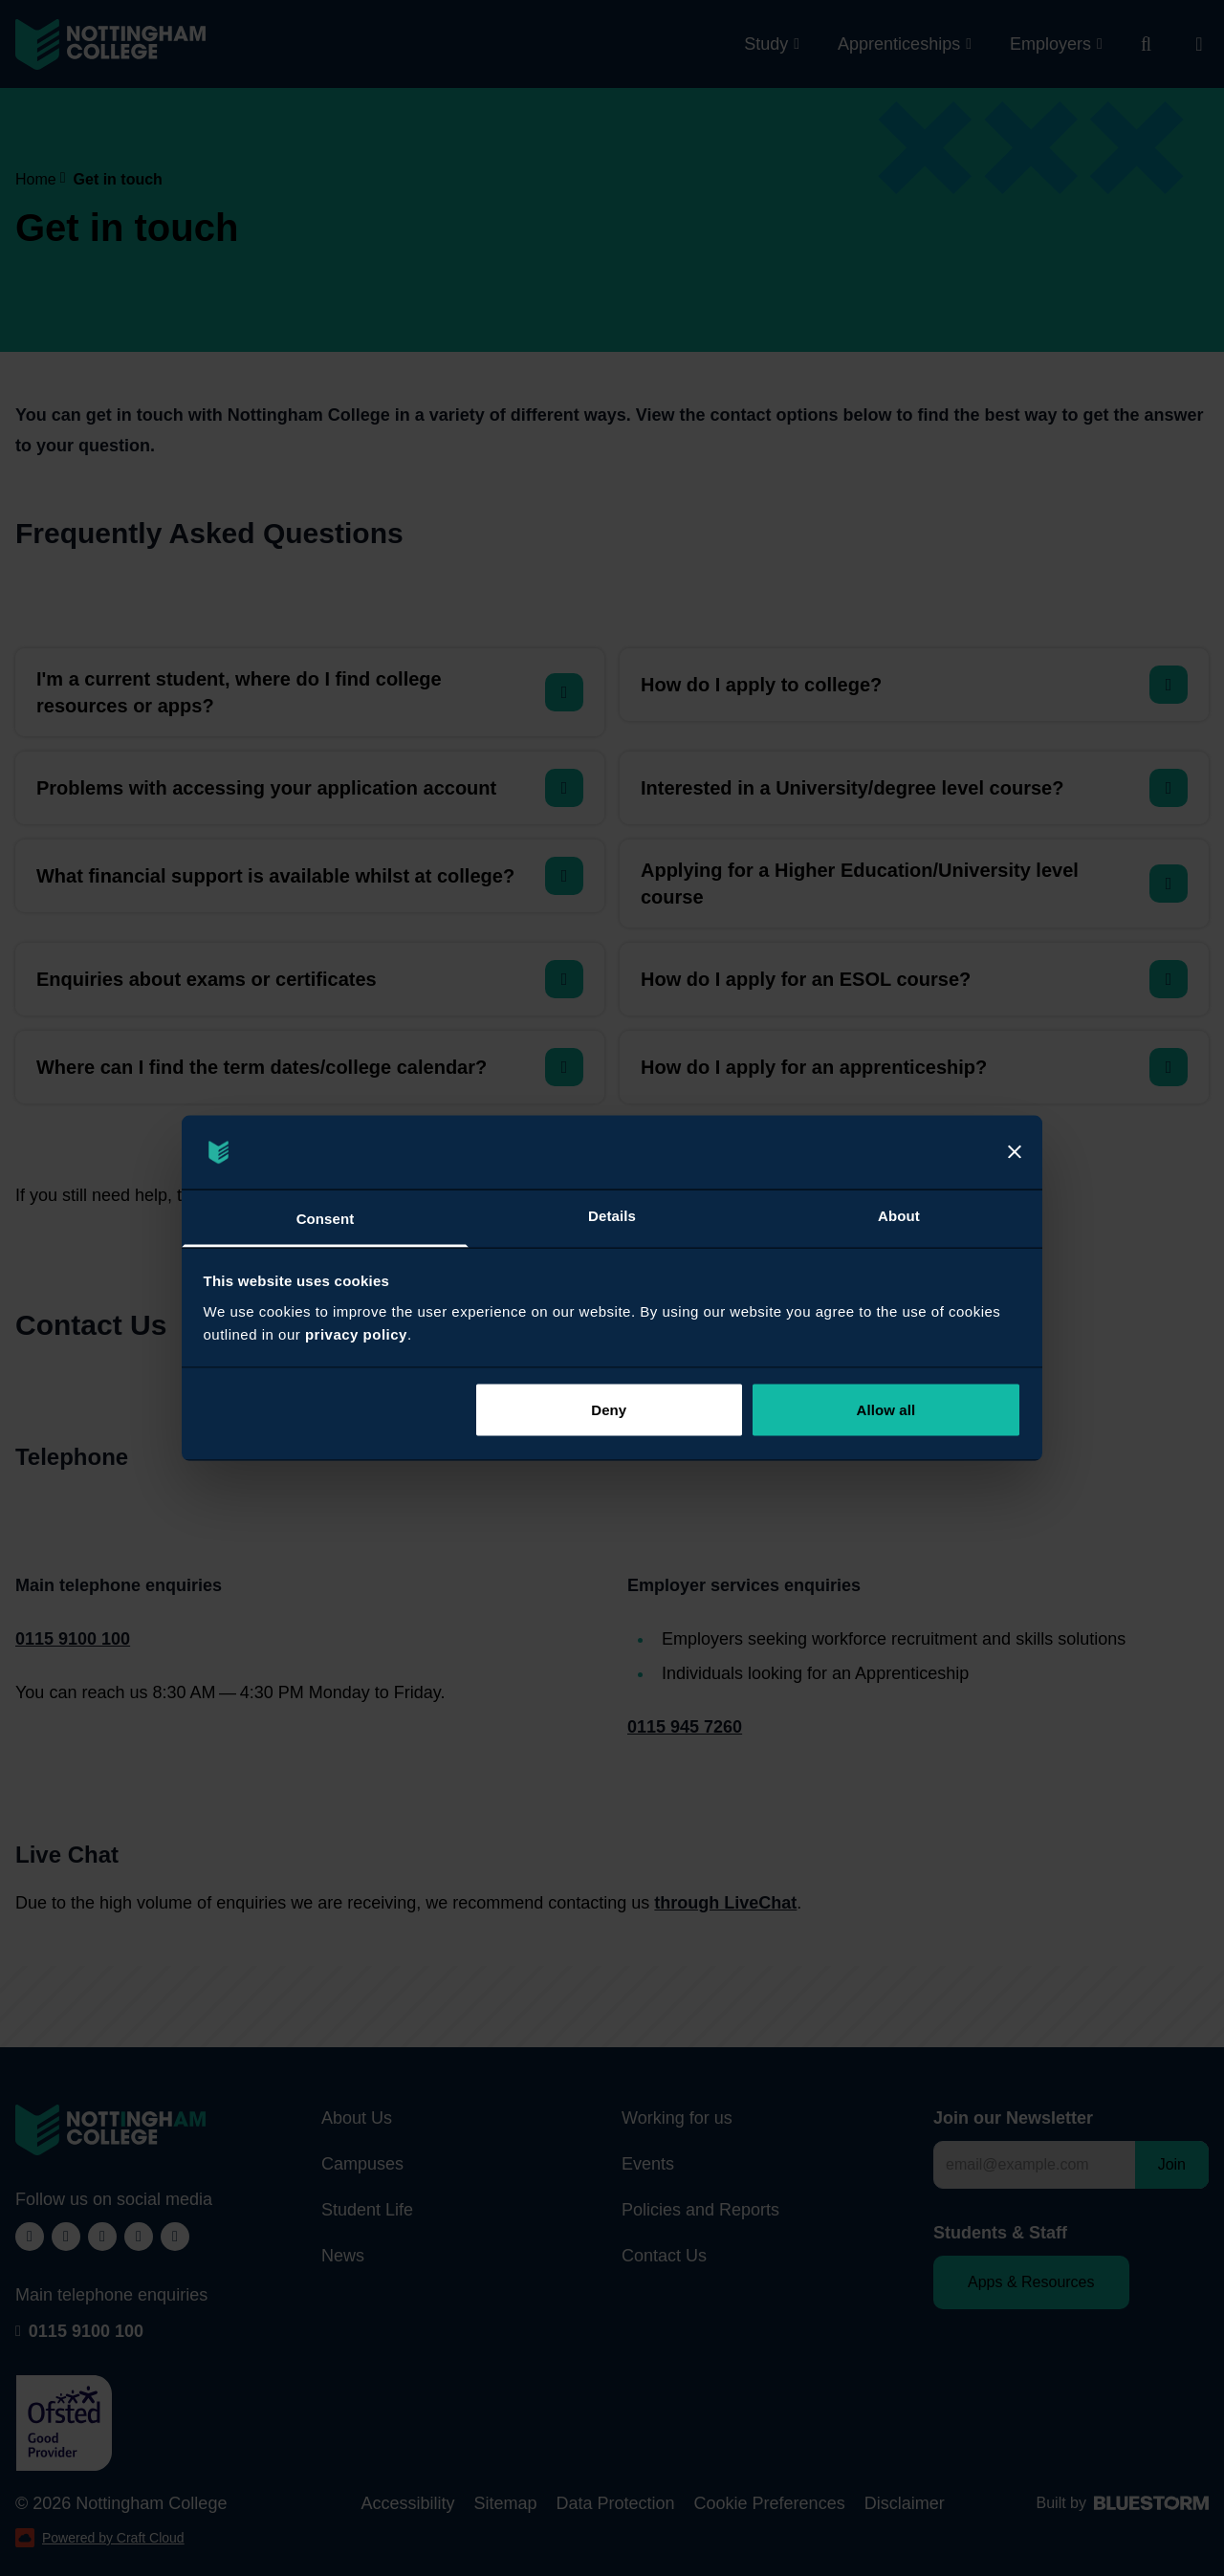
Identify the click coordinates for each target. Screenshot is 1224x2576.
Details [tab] (612, 1215)
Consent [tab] (325, 1218)
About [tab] (899, 1215)
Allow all (886, 1410)
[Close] (1014, 1152)
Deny (608, 1410)
